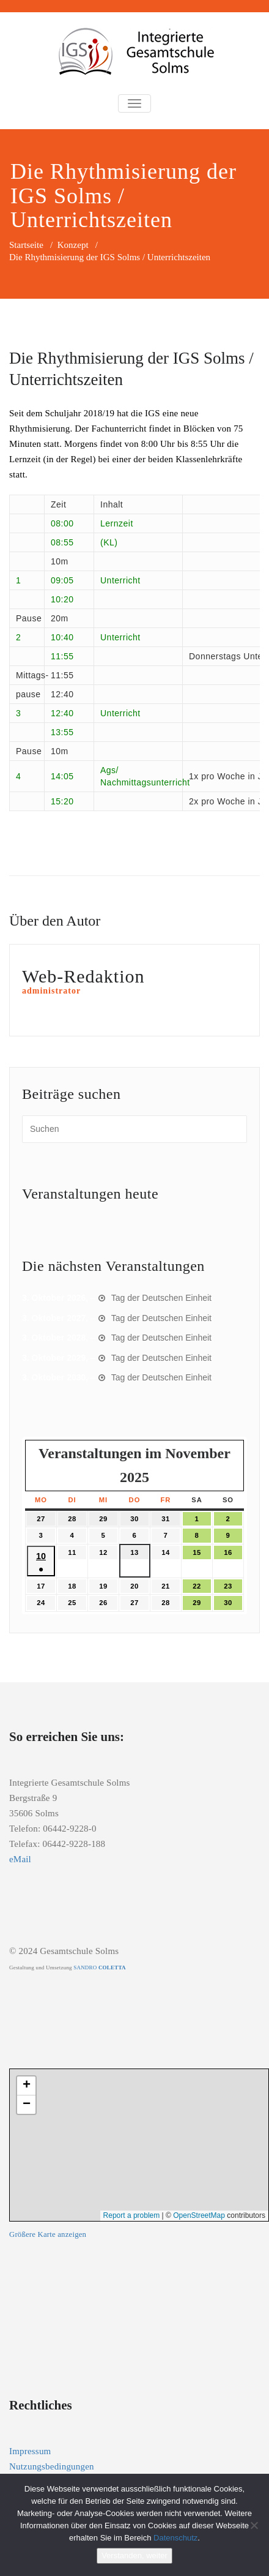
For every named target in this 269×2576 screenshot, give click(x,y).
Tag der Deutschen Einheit (161, 1298)
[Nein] (254, 2525)
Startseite (26, 245)
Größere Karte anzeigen (47, 2234)
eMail (20, 1859)
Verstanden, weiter (134, 2555)
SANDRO (99, 1967)
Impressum (30, 2451)
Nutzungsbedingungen (51, 2466)
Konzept (73, 245)
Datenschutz (175, 2537)
